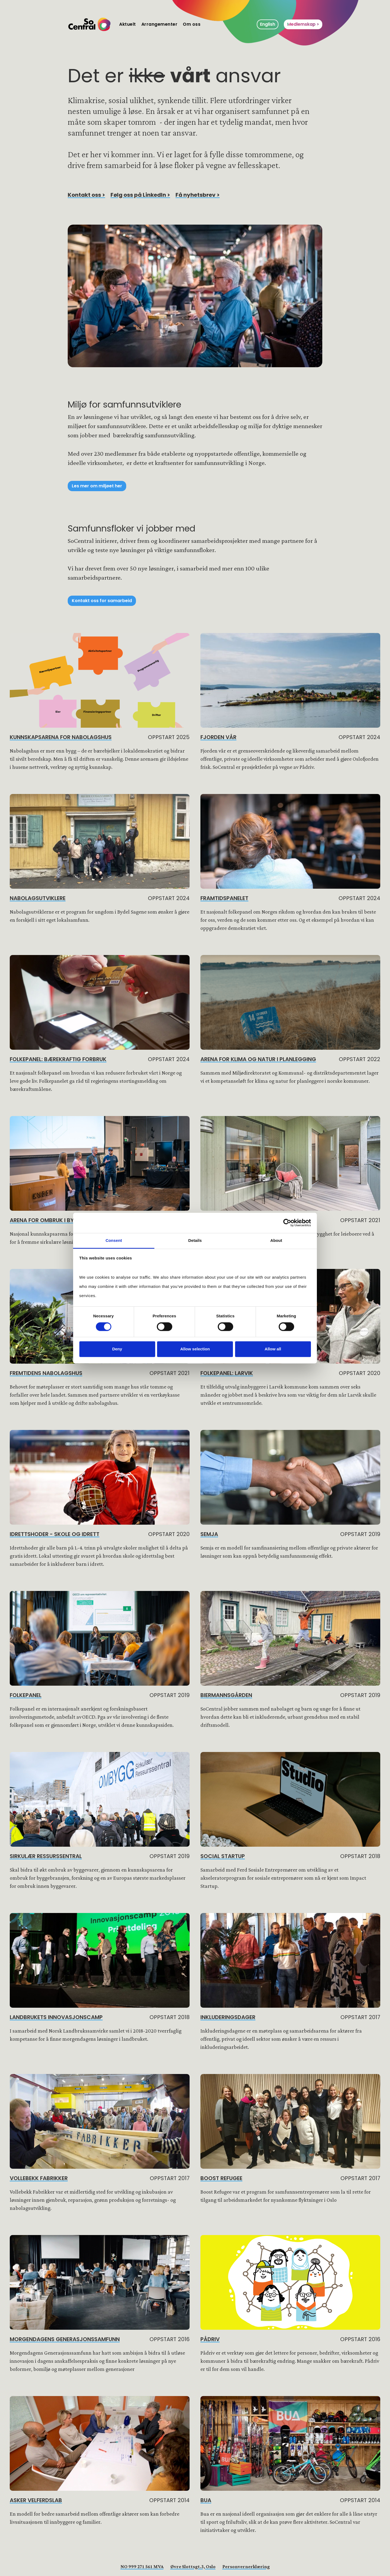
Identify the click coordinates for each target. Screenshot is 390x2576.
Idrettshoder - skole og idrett (54, 1534)
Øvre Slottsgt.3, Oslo (193, 2566)
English (267, 24)
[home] (89, 24)
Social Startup (222, 1856)
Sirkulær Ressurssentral (46, 1856)
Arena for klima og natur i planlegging (258, 1059)
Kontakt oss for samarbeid (102, 601)
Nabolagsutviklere (38, 898)
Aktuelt (127, 24)
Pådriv (210, 2339)
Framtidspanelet (224, 898)
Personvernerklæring (246, 2566)
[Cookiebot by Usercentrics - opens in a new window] (287, 1223)
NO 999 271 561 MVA (142, 2566)
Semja (209, 1534)
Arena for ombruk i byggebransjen (61, 1220)
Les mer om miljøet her (97, 486)
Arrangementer (159, 24)
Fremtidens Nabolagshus (46, 1373)
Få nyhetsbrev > (198, 195)
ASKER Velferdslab (36, 2500)
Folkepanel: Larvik (226, 1373)
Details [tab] (195, 1240)
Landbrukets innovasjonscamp (56, 2017)
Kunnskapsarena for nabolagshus (61, 737)
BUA (205, 2500)
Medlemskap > (303, 24)
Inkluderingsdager (227, 2017)
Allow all (273, 1349)
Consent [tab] (114, 1240)
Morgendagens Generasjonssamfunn (65, 2339)
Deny (117, 1349)
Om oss (191, 24)
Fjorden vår (218, 737)
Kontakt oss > (86, 195)
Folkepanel (25, 1695)
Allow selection (195, 1349)
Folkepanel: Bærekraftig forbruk (58, 1059)
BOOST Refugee (221, 2178)
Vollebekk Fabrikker (39, 2178)
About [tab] (276, 1240)
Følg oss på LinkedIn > (140, 195)
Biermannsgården (226, 1695)
